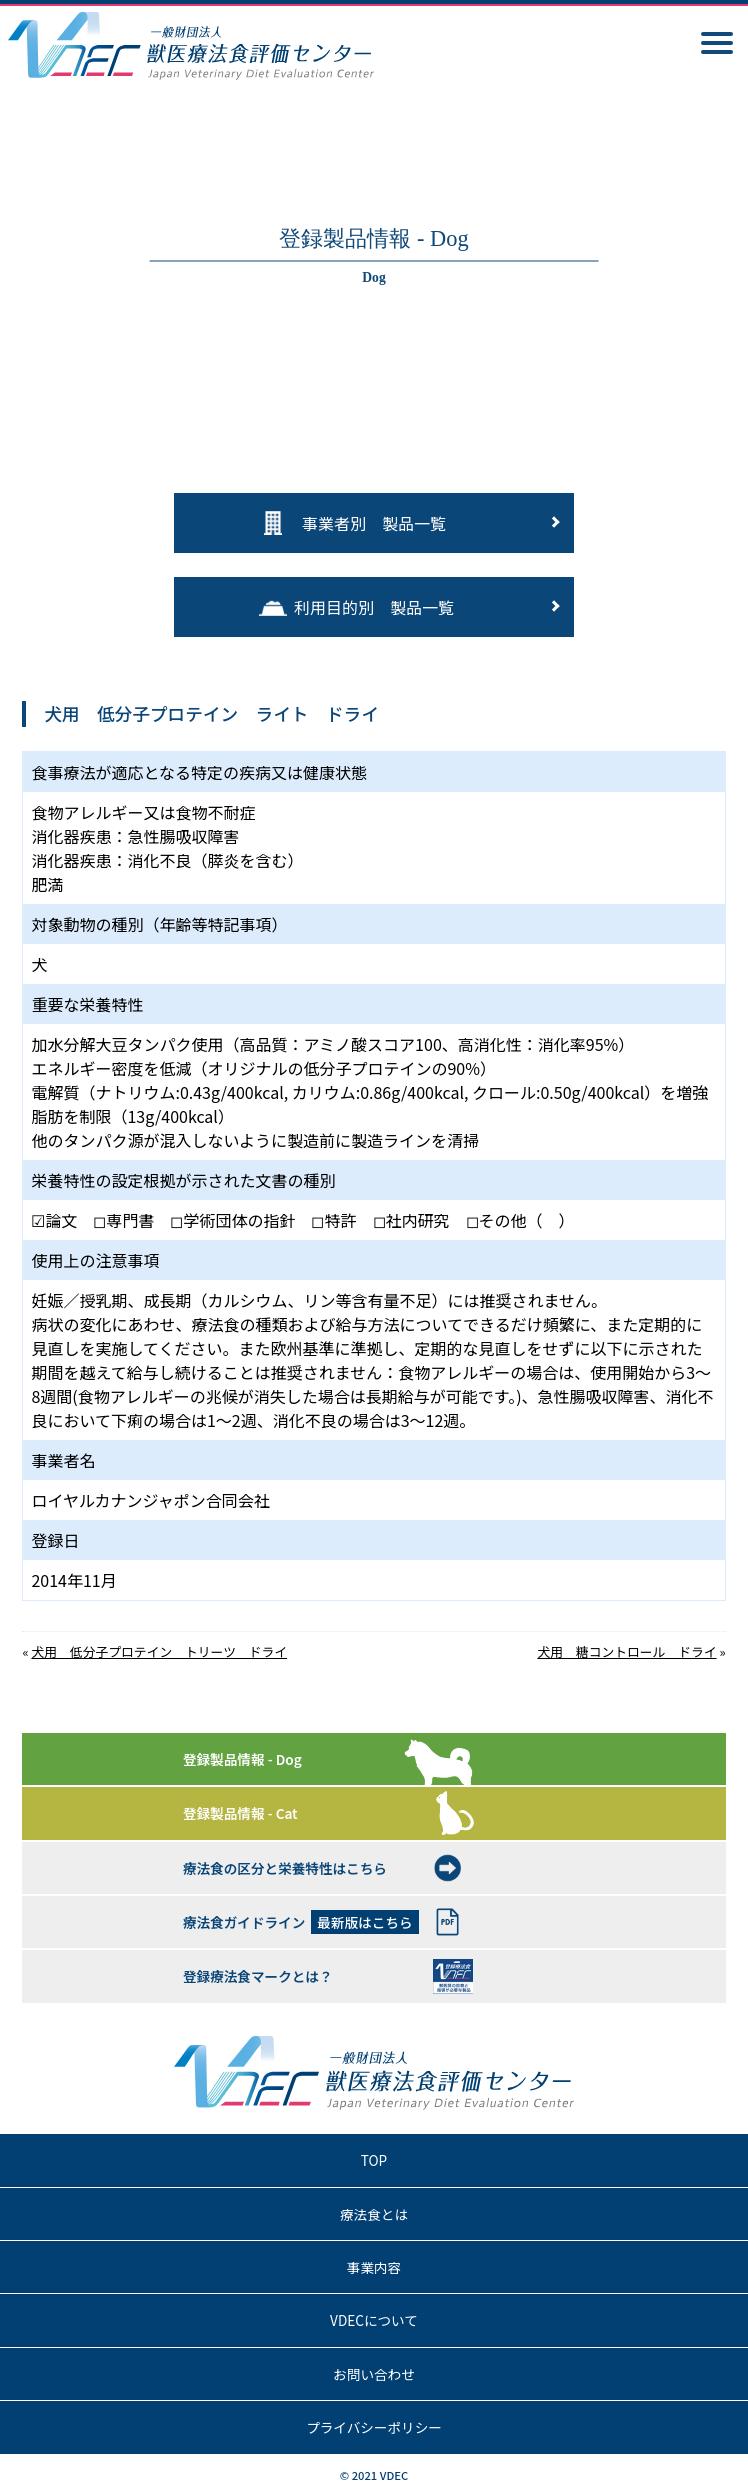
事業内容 (374, 2267)
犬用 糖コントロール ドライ (626, 1651)
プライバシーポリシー (374, 2427)
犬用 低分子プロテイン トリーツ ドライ (159, 1651)
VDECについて (374, 2320)
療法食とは (374, 2214)
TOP (374, 2160)
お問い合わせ (374, 2374)
